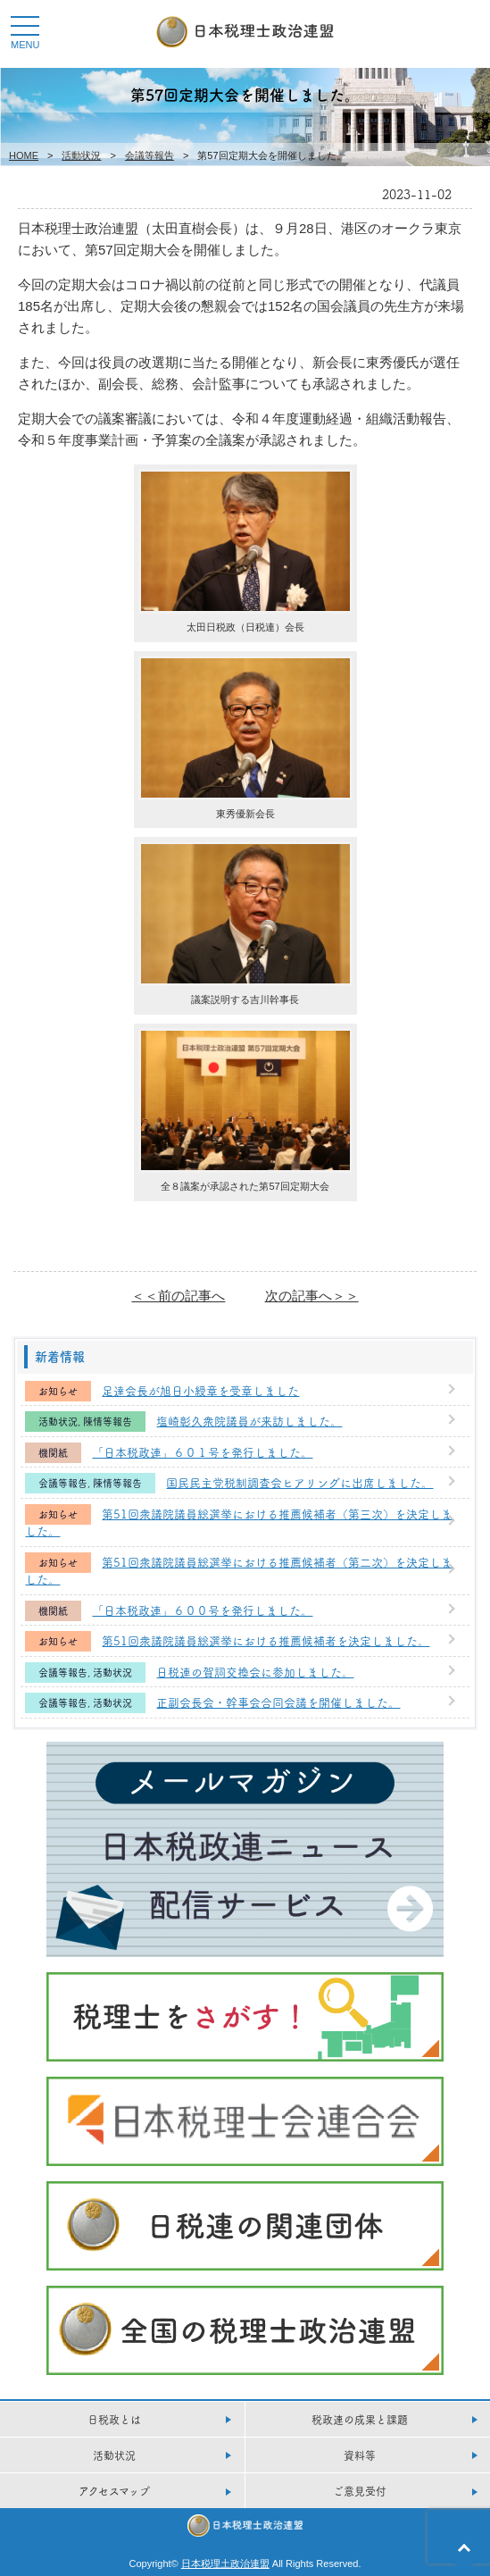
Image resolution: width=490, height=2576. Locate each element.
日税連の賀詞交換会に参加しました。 (254, 1671)
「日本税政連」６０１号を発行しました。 (202, 1451)
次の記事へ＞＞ (312, 1295)
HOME (23, 155)
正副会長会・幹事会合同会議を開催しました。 (278, 1702)
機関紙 (53, 1452)
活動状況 (81, 155)
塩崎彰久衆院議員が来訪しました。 (249, 1420)
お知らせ (58, 1391)
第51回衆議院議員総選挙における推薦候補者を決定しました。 (265, 1640)
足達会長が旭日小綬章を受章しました (200, 1390)
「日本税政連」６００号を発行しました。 (202, 1610)
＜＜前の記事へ (178, 1295)
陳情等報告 (107, 1421)
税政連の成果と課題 (359, 2419)
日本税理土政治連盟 (225, 2563)
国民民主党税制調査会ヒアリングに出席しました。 (299, 1482)
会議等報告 (149, 155)
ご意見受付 (359, 2490)
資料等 (360, 2455)
